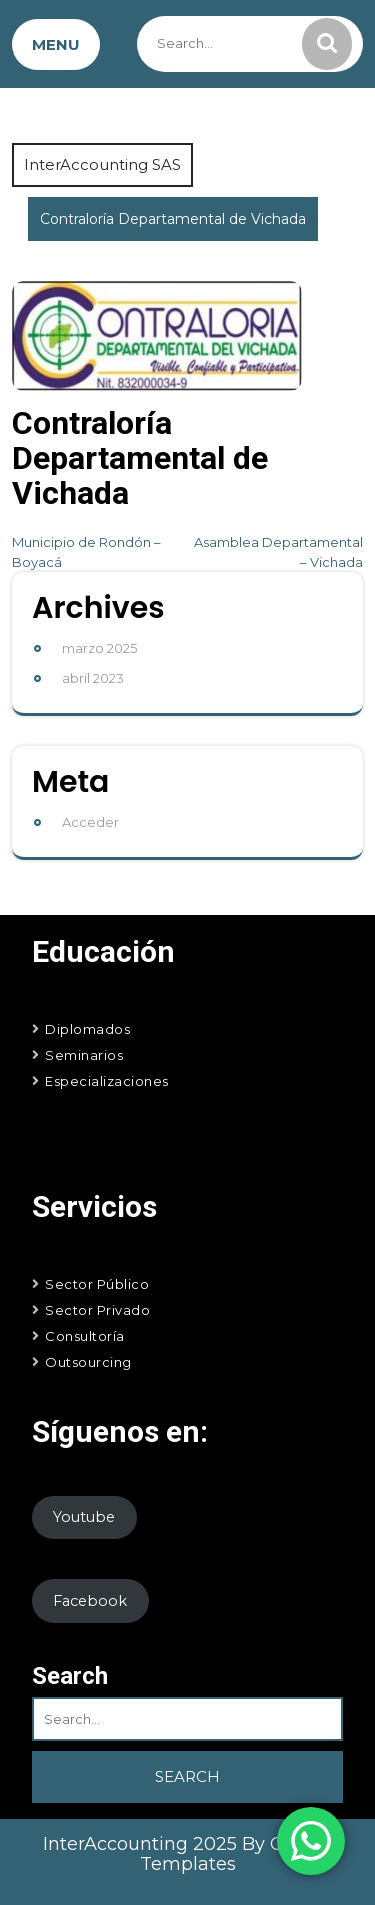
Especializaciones (107, 1081)
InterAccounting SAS (102, 164)
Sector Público (97, 1284)
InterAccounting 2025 (142, 1844)
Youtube (84, 1517)
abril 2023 (93, 678)
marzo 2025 (99, 648)
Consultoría (85, 1336)
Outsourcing (88, 1362)
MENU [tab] (56, 44)
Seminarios (84, 1055)
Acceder (90, 822)
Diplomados (87, 1029)
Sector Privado (97, 1310)
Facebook (90, 1601)
